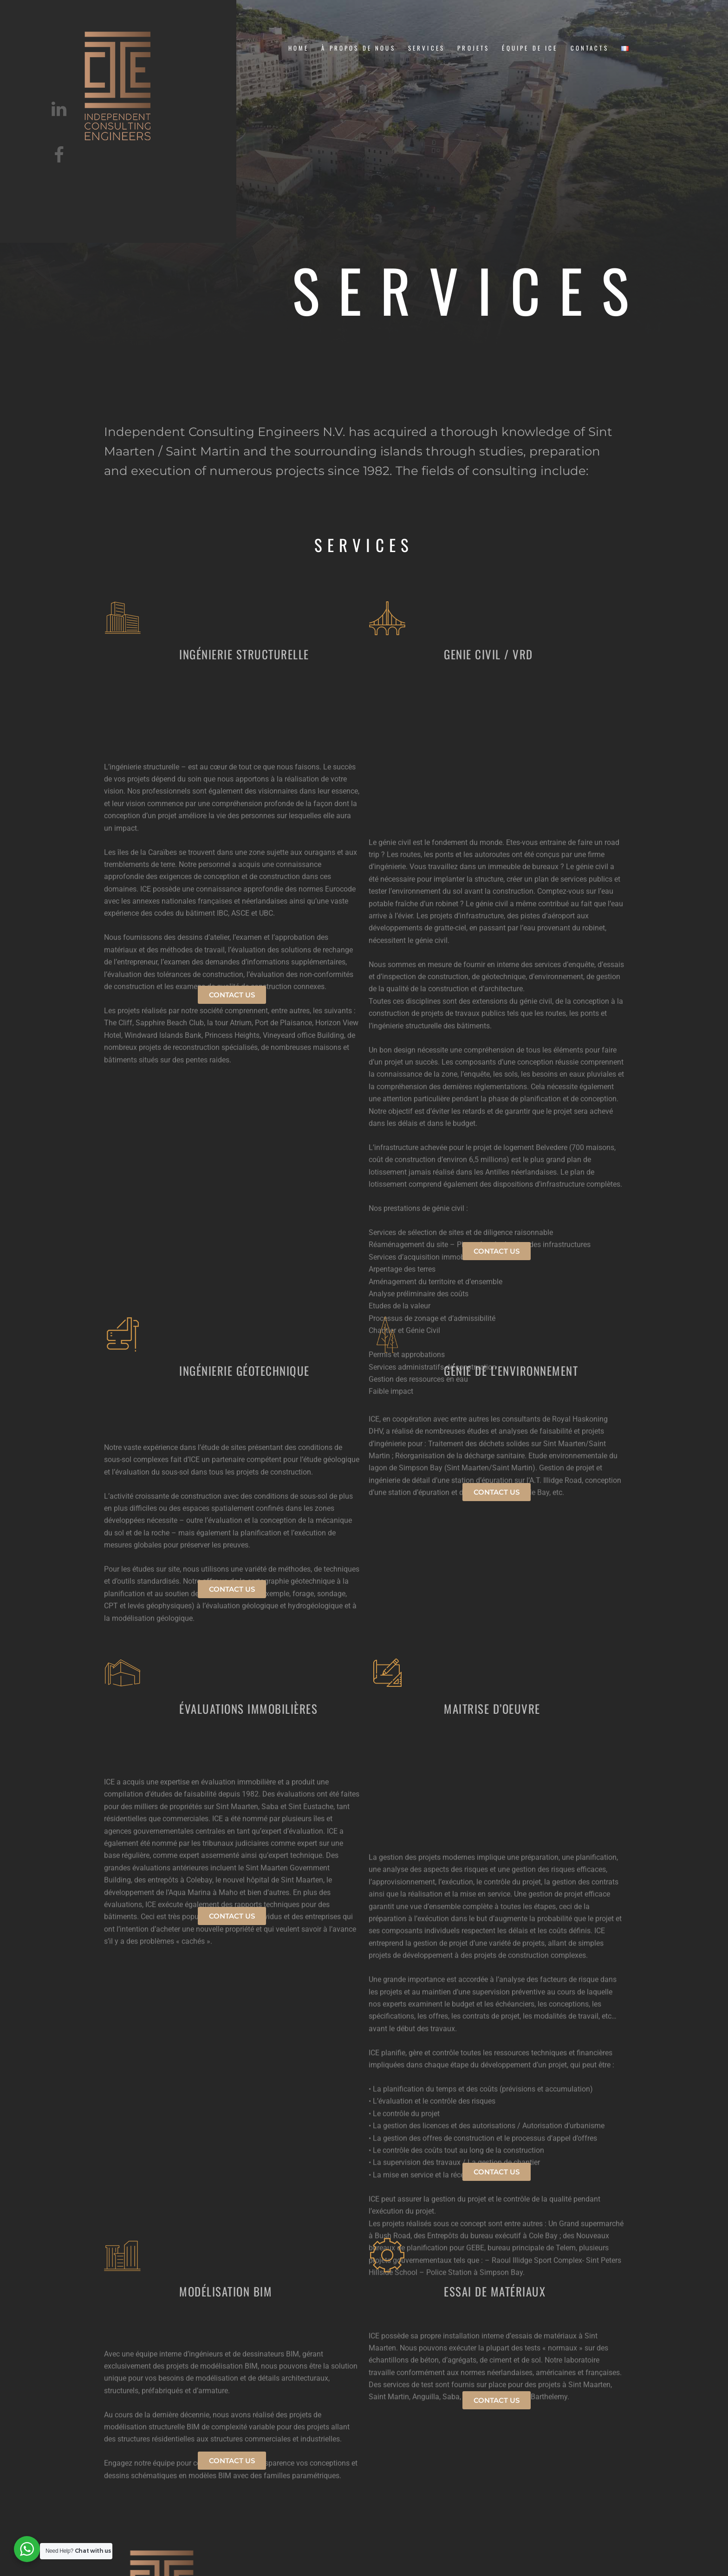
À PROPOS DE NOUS (358, 48)
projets (473, 48)
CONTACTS (590, 48)
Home (298, 48)
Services (426, 48)
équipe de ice (530, 48)
